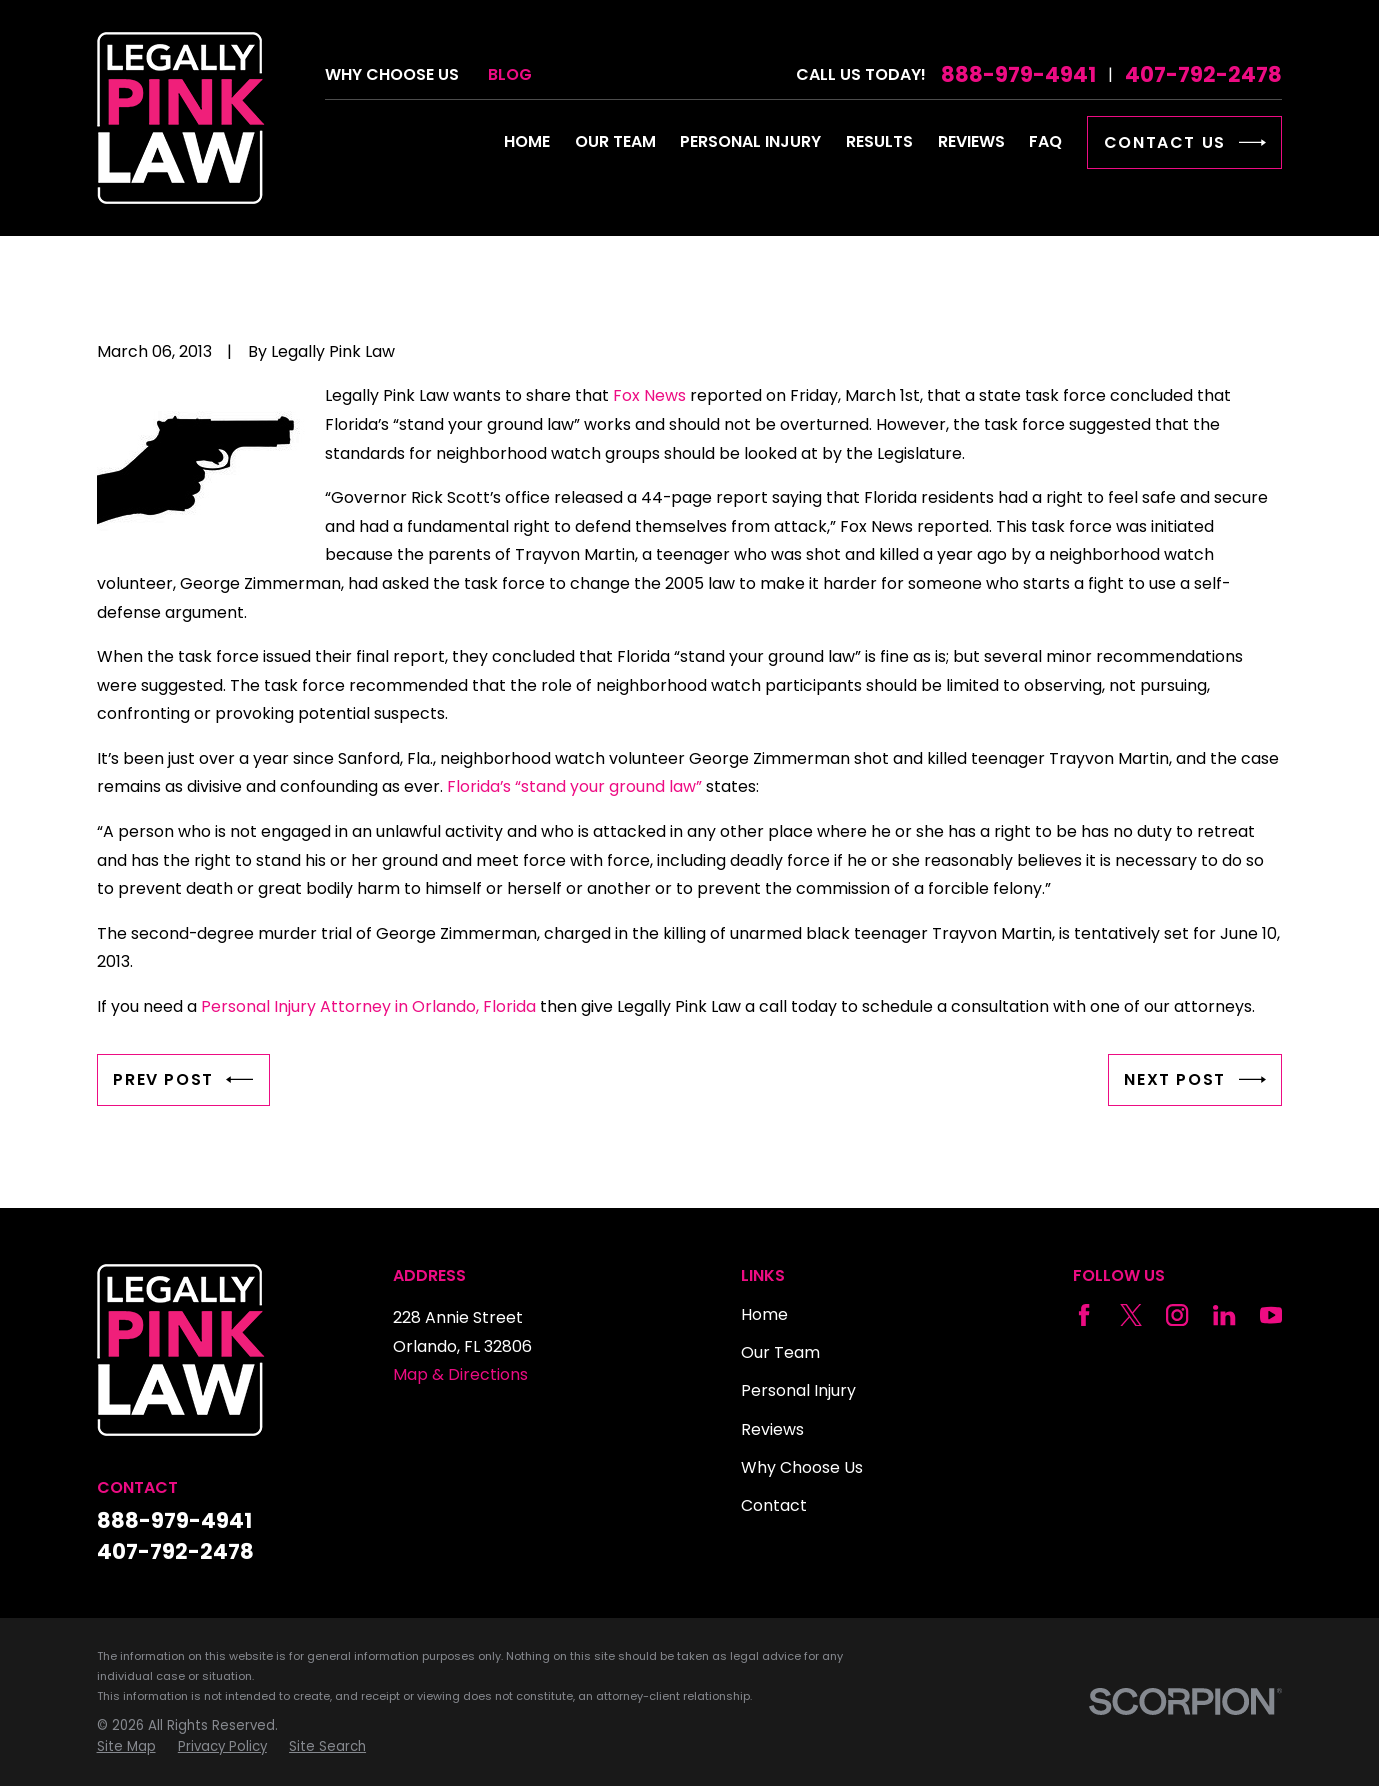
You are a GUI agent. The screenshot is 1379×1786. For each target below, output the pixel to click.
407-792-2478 (1203, 74)
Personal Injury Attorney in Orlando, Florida (368, 1006)
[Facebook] (1084, 1315)
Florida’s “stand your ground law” (574, 786)
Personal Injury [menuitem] (750, 141)
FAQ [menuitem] (1045, 141)
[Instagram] (1177, 1315)
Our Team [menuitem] (615, 141)
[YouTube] (1271, 1315)
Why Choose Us (392, 74)
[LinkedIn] (1224, 1315)
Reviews (772, 1429)
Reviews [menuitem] (971, 141)
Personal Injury (798, 1390)
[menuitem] (126, 1747)
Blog (510, 74)
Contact (774, 1505)
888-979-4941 (1018, 74)
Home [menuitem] (527, 141)
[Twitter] (1131, 1315)
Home (764, 1314)
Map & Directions (460, 1374)
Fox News (649, 395)
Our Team (780, 1352)
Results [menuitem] (879, 141)
